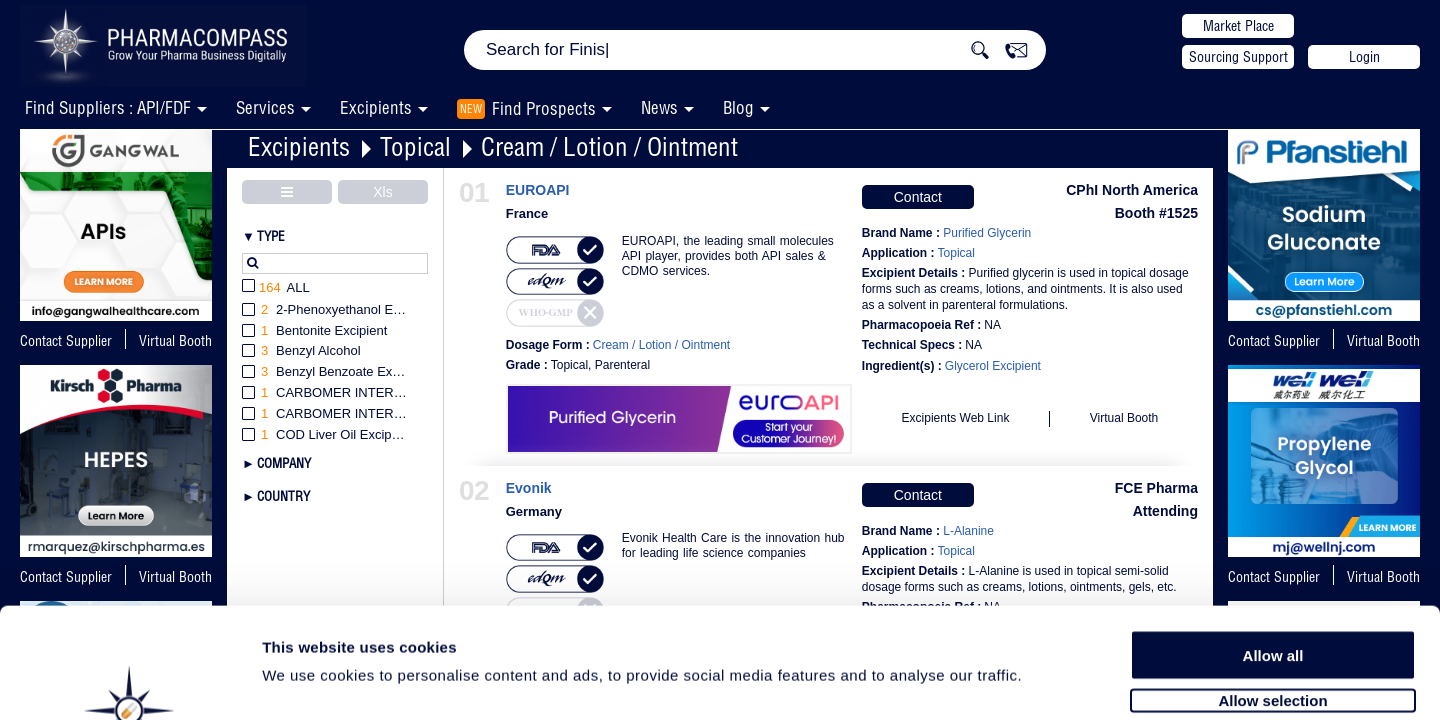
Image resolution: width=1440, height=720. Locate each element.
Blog (738, 107)
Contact (918, 197)
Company (284, 463)
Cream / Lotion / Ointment (609, 146)
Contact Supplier (66, 341)
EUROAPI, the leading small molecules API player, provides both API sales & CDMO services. (728, 256)
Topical (415, 146)
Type (271, 236)
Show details (1049, 681)
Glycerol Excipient (993, 366)
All (276, 288)
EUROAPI (538, 190)
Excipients (299, 146)
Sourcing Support (1238, 57)
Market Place (1238, 26)
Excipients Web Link (956, 418)
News (659, 107)
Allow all (1273, 552)
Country (283, 496)
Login (1364, 57)
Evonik (529, 488)
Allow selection (1272, 597)
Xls (382, 192)
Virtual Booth (1383, 341)
